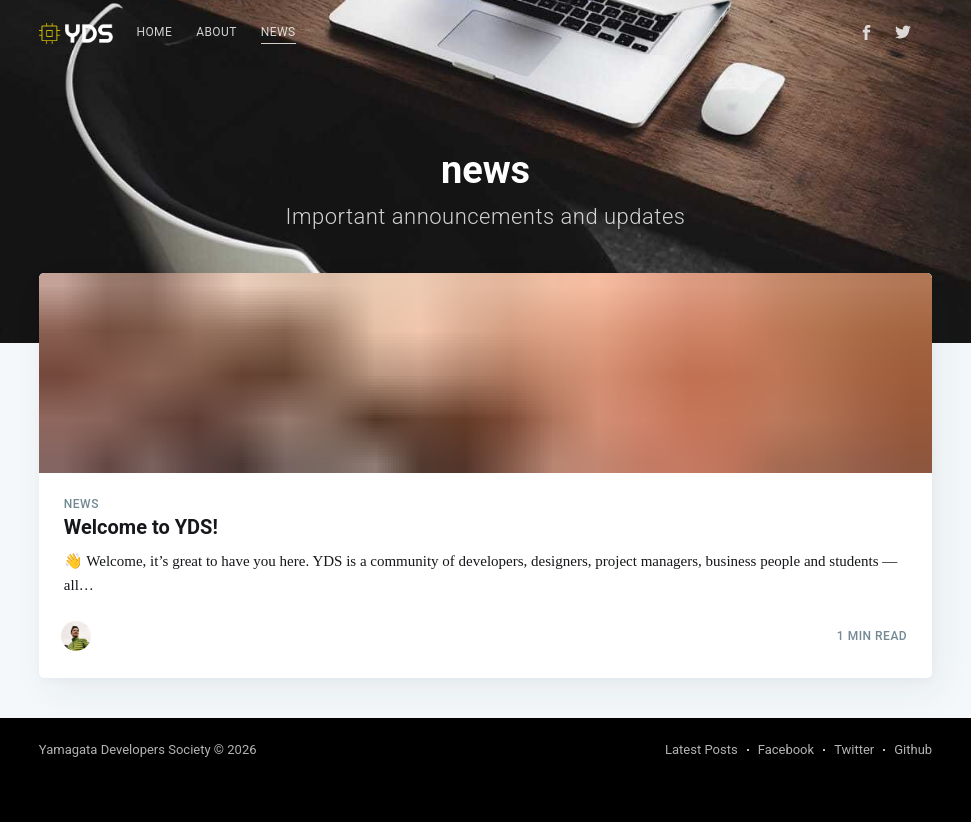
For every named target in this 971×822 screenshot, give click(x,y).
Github (913, 749)
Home (155, 32)
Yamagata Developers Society (125, 749)
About (216, 32)
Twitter (854, 749)
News (278, 32)
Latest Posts (701, 749)
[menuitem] (155, 33)
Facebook (786, 749)
